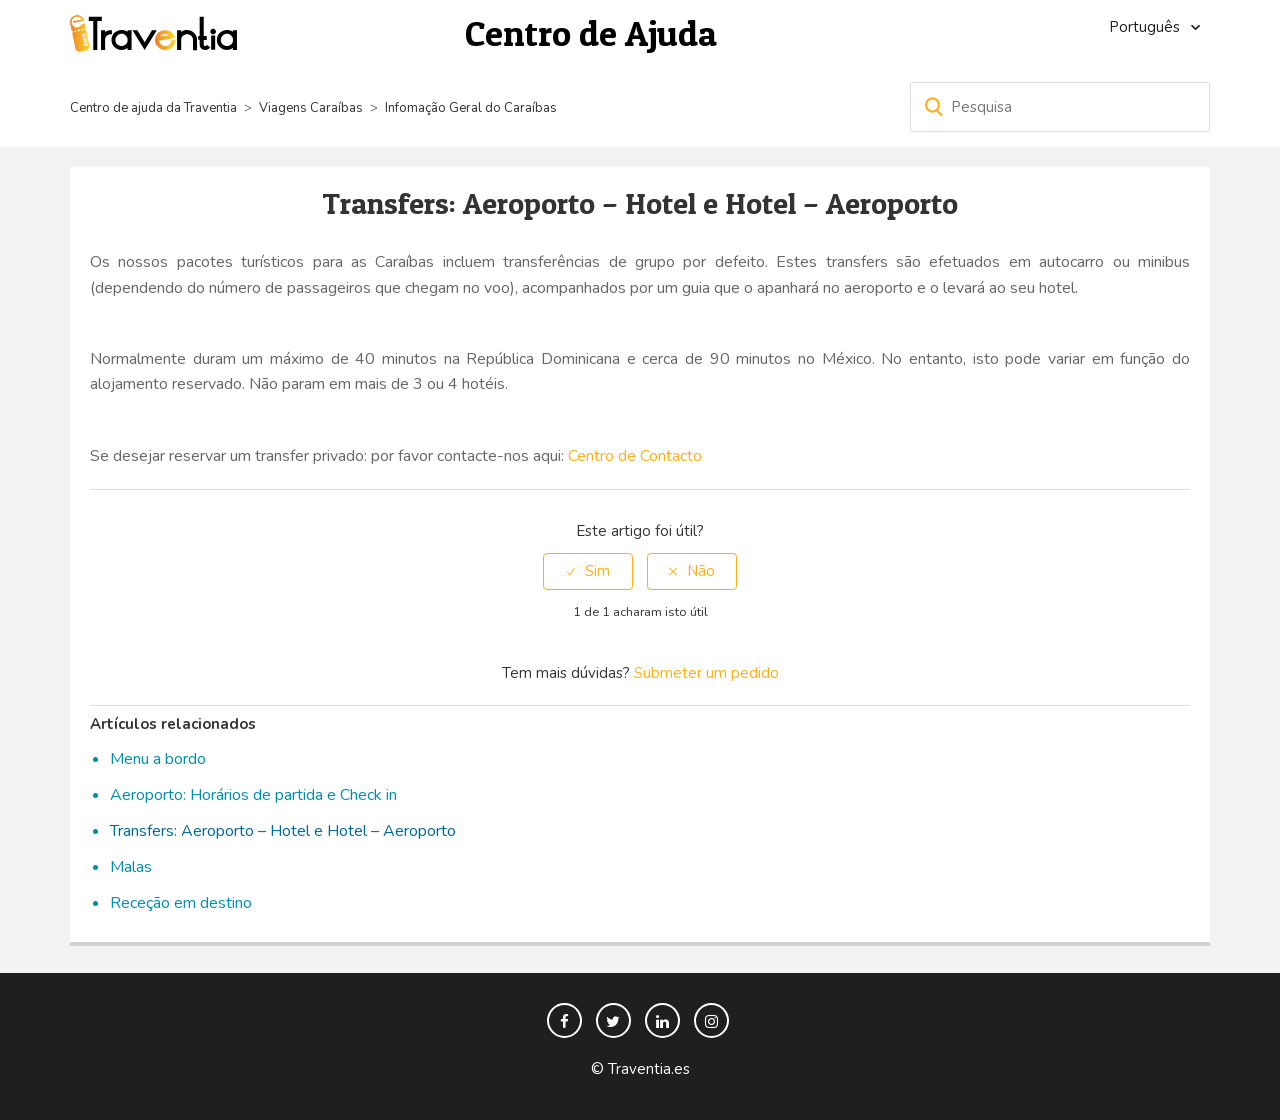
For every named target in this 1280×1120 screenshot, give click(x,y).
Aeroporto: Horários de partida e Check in (253, 795)
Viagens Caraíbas (311, 108)
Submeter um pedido (706, 673)
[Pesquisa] (1060, 107)
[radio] (588, 571)
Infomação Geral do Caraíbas (471, 108)
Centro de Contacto (635, 456)
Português (1146, 27)
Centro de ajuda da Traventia (155, 108)
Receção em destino (181, 903)
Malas (131, 867)
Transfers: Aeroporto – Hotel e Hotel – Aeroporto (283, 831)
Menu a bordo (158, 759)
